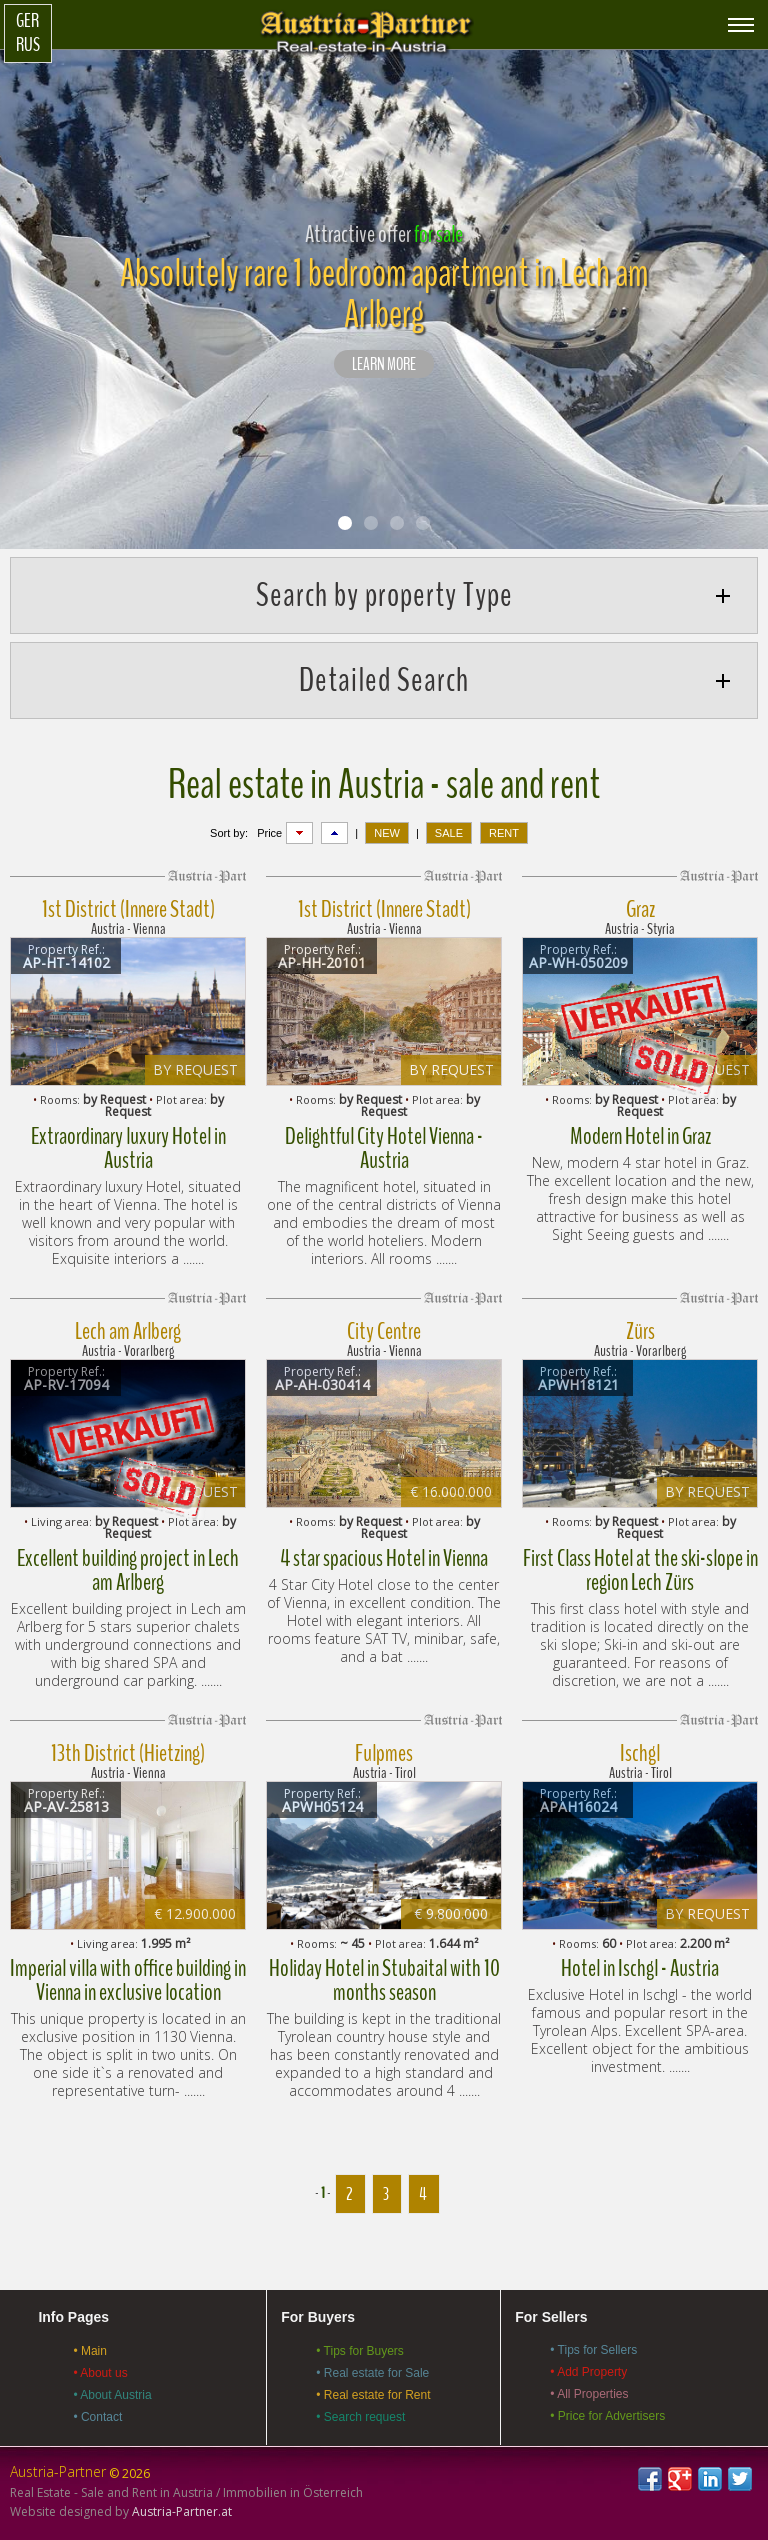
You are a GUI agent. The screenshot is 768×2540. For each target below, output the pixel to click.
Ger (27, 21)
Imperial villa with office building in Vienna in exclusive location (128, 1980)
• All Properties (589, 2394)
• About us (100, 2373)
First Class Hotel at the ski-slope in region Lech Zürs (640, 1570)
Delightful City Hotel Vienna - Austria (384, 1148)
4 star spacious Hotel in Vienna (384, 1558)
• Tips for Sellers (593, 2350)
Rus (28, 45)
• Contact (97, 2417)
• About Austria (112, 2395)
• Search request (360, 2417)
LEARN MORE (384, 365)
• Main (90, 2351)
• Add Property (588, 2372)
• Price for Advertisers (607, 2416)
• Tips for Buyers (360, 2351)
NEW (387, 833)
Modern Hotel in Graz (640, 1136)
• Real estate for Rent (373, 2395)
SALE (449, 833)
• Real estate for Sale (372, 2373)
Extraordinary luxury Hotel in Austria (128, 1148)
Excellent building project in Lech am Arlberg (128, 1570)
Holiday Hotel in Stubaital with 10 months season (384, 1980)
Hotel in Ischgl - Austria (640, 1968)
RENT (504, 833)
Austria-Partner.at (182, 2511)
